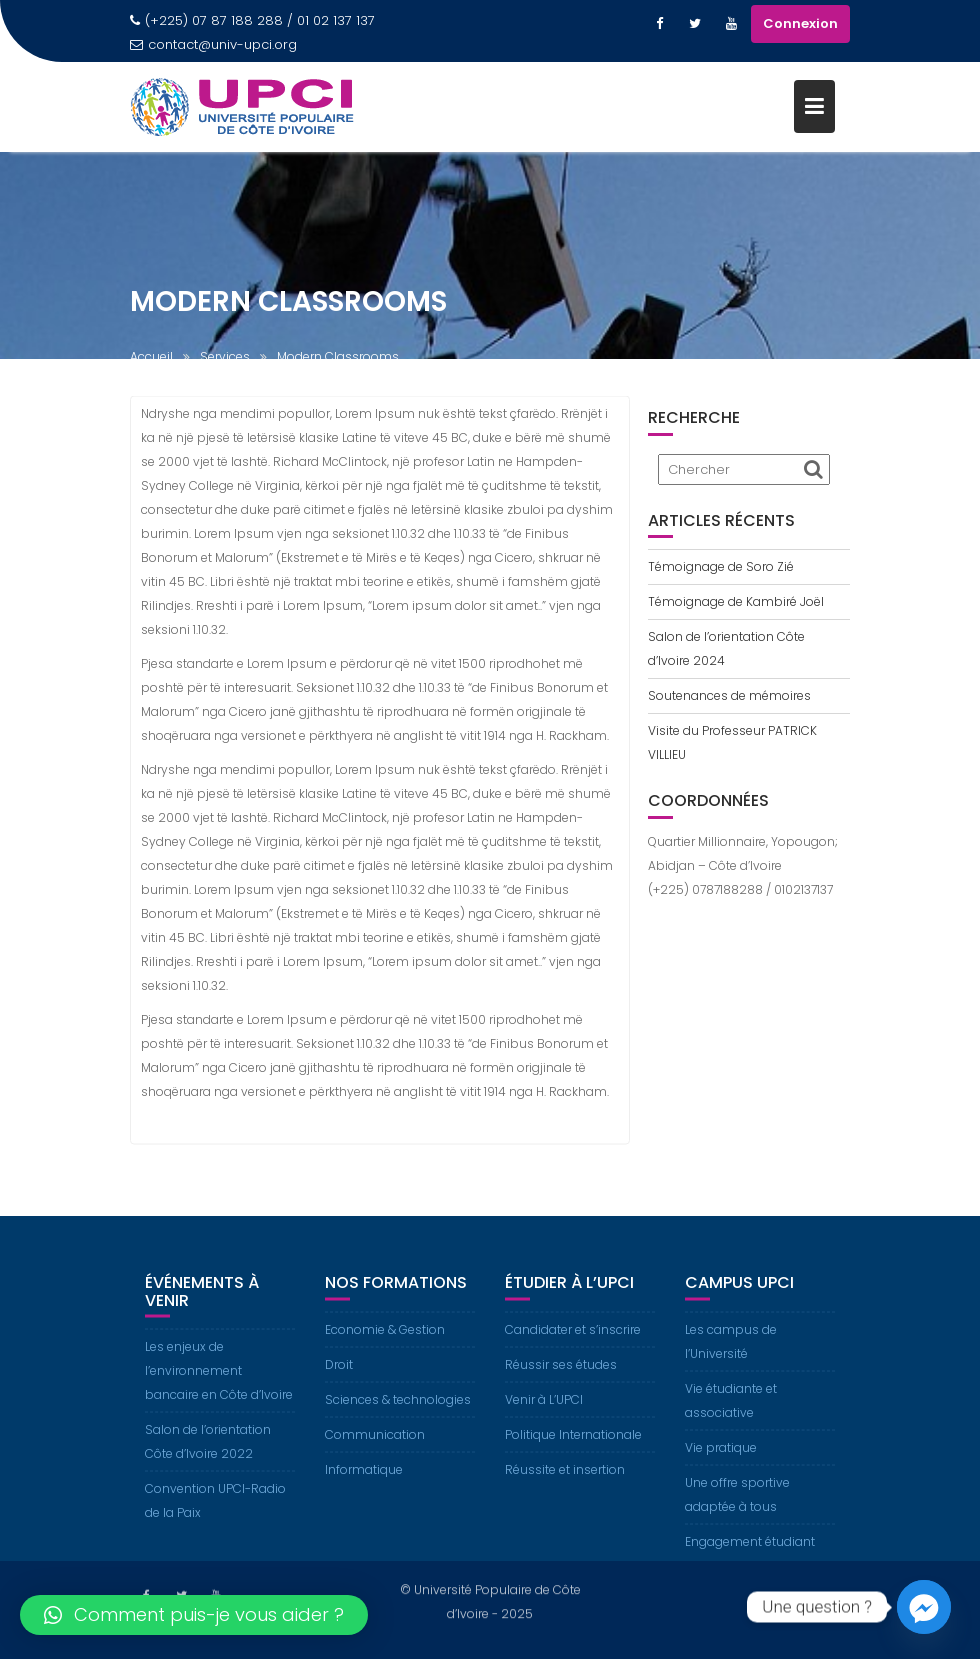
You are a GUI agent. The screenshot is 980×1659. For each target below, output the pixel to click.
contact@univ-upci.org (213, 44)
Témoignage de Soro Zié (721, 566)
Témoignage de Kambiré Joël (736, 601)
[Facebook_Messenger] (924, 1607)
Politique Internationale (573, 1451)
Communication (375, 1451)
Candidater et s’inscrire (573, 1346)
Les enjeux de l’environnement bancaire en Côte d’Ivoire (219, 1387)
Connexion (800, 23)
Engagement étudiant (750, 1558)
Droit (339, 1381)
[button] (194, 1615)
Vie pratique (721, 1464)
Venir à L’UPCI (544, 1416)
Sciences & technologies (398, 1416)
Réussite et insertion (565, 1486)
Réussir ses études (561, 1381)
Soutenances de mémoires (729, 695)
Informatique (364, 1486)
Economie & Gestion (385, 1346)
